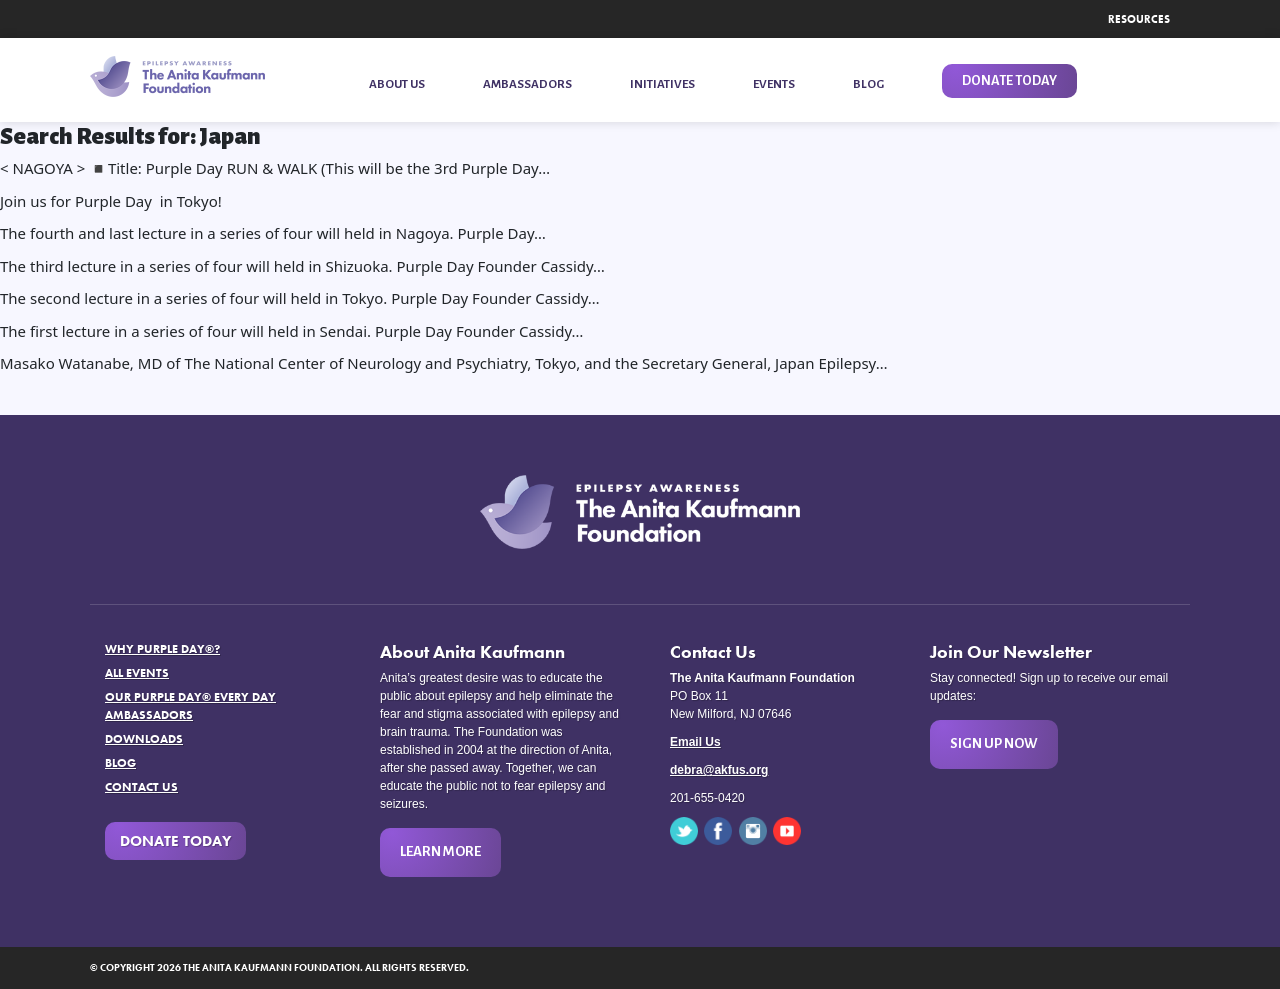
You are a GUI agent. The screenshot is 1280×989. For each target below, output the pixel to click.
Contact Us (141, 787)
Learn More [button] (440, 851)
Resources (1139, 19)
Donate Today (175, 841)
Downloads (144, 739)
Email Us (695, 742)
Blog (120, 763)
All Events (137, 673)
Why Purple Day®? (162, 649)
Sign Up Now (994, 743)
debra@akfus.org (719, 770)
